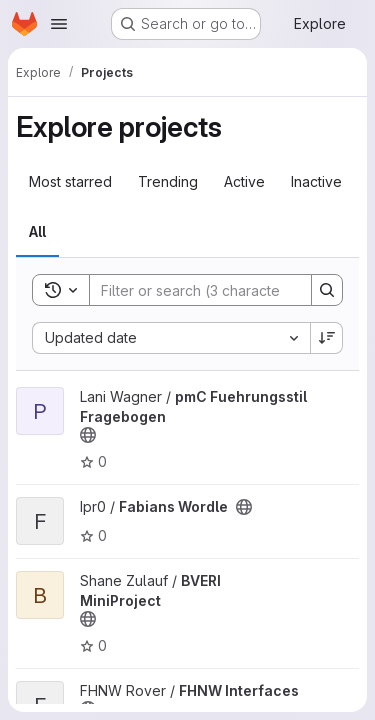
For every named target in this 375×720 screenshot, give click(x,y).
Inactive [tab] (316, 181)
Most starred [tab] (70, 181)
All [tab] (37, 231)
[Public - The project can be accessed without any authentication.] (88, 435)
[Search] (221, 290)
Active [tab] (244, 181)
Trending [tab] (168, 181)
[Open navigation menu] (59, 24)
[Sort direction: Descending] (327, 338)
